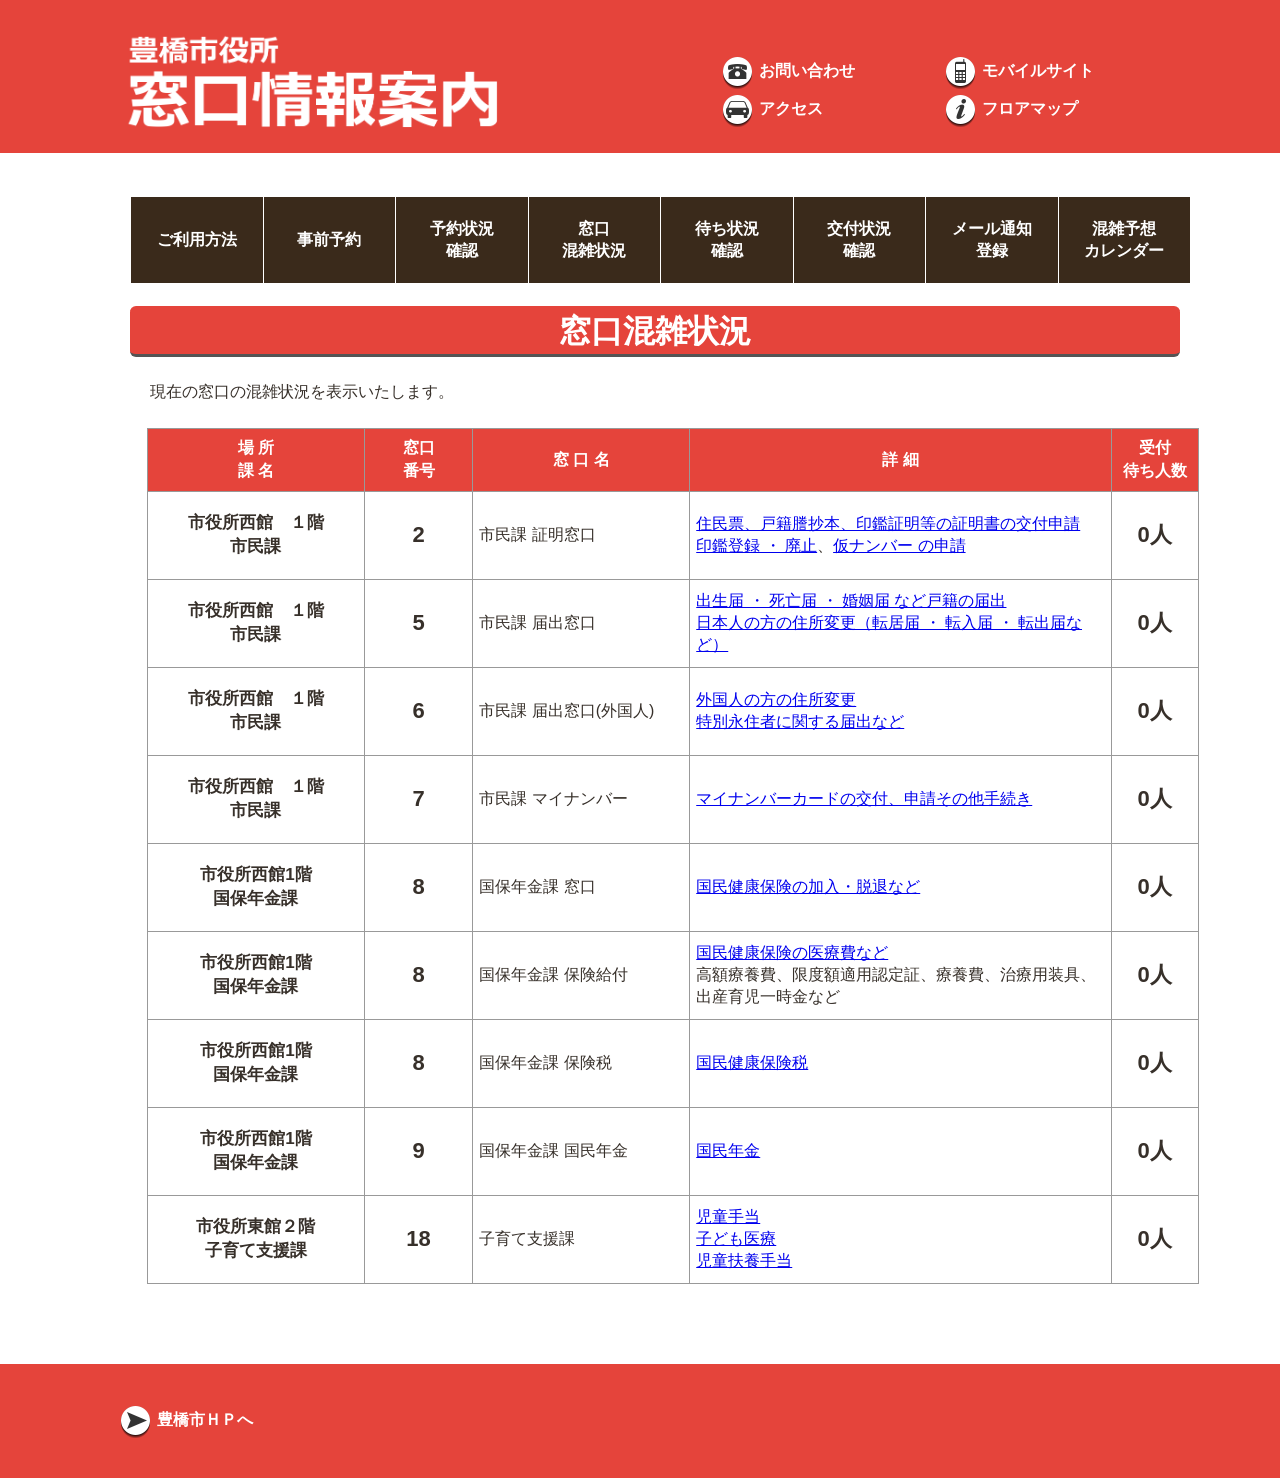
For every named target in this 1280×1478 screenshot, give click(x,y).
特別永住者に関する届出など (800, 721)
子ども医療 (736, 1238)
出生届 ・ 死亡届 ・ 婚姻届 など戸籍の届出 (851, 600)
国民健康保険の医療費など (792, 952)
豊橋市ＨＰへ (185, 1419)
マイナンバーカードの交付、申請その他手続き (864, 798)
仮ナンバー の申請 (899, 545)
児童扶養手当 (744, 1260)
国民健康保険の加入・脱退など (808, 886)
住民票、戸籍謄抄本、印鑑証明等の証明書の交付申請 (888, 523)
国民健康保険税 (752, 1062)
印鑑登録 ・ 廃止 (756, 545)
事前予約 (329, 239)
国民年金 (728, 1150)
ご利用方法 (197, 239)
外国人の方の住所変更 (776, 699)
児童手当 (728, 1216)
